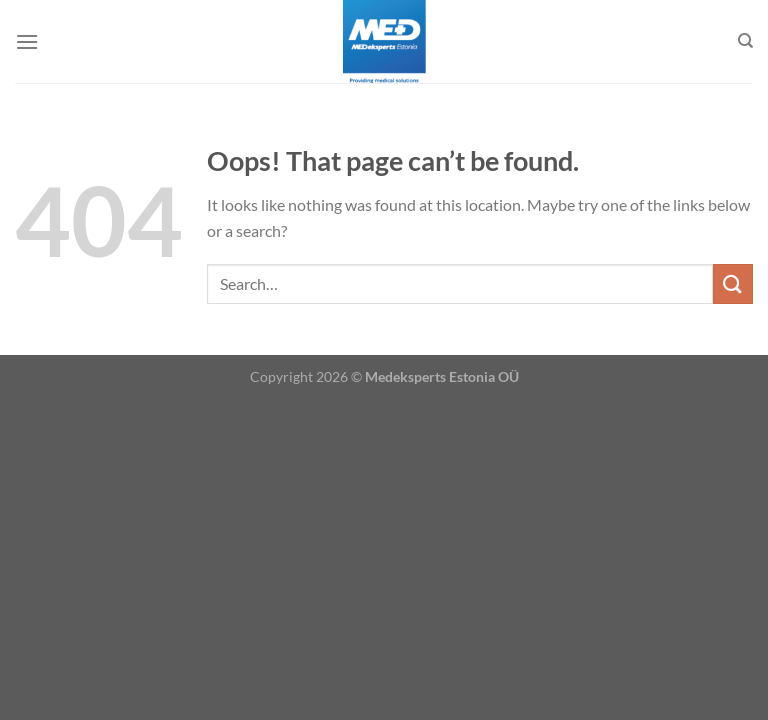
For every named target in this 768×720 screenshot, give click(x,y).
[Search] (745, 41)
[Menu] (27, 41)
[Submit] (733, 283)
